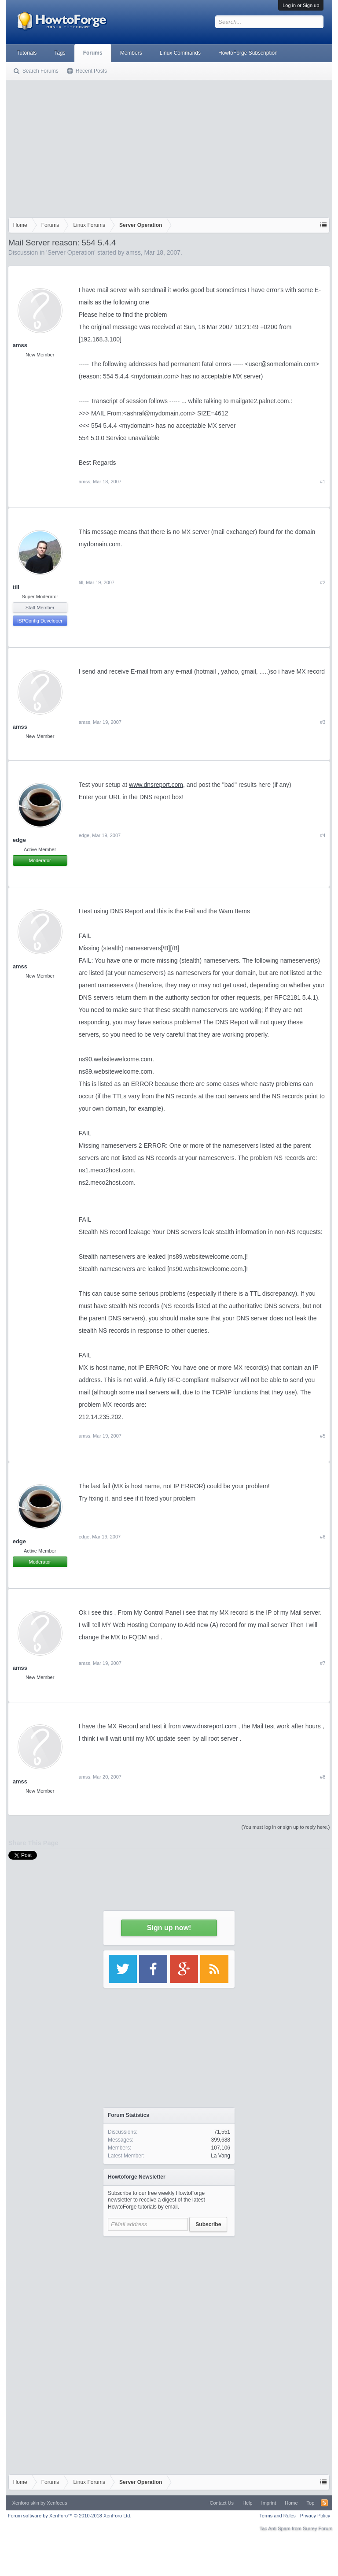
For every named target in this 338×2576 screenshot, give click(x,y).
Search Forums (40, 71)
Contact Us (222, 2503)
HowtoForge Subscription (248, 53)
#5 (322, 1435)
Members (131, 53)
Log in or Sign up (301, 5)
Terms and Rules (277, 2515)
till (16, 587)
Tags (59, 53)
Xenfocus (57, 2503)
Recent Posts (91, 71)
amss (133, 252)
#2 (322, 582)
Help (247, 2503)
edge (84, 835)
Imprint (268, 2503)
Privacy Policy (315, 2515)
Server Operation (71, 252)
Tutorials (27, 53)
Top (311, 2503)
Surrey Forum (317, 2528)
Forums (93, 53)
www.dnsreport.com (156, 784)
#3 (322, 722)
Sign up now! (169, 1927)
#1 (322, 481)
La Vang (220, 2156)
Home (291, 2503)
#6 (322, 1536)
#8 (322, 1776)
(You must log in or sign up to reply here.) (286, 1827)
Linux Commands (180, 53)
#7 (322, 1663)
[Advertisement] (169, 146)
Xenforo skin (25, 2503)
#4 (322, 835)
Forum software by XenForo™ (70, 2515)
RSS (324, 2502)
